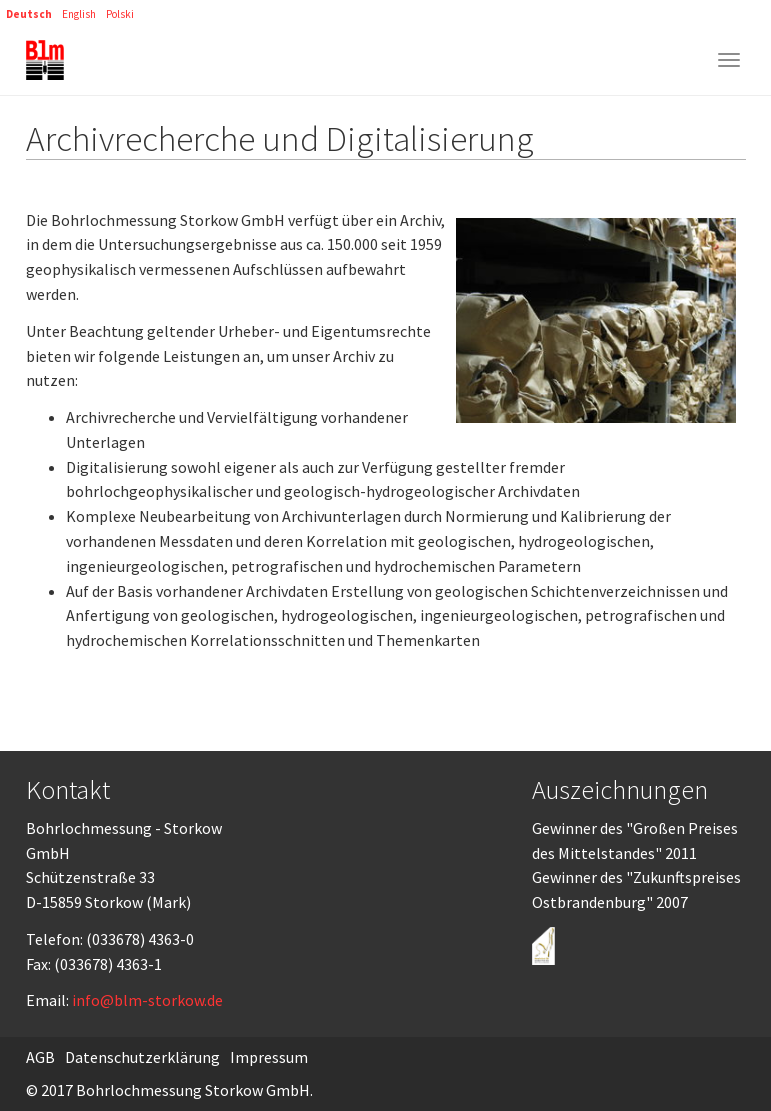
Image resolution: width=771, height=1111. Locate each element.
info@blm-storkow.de (147, 1000)
